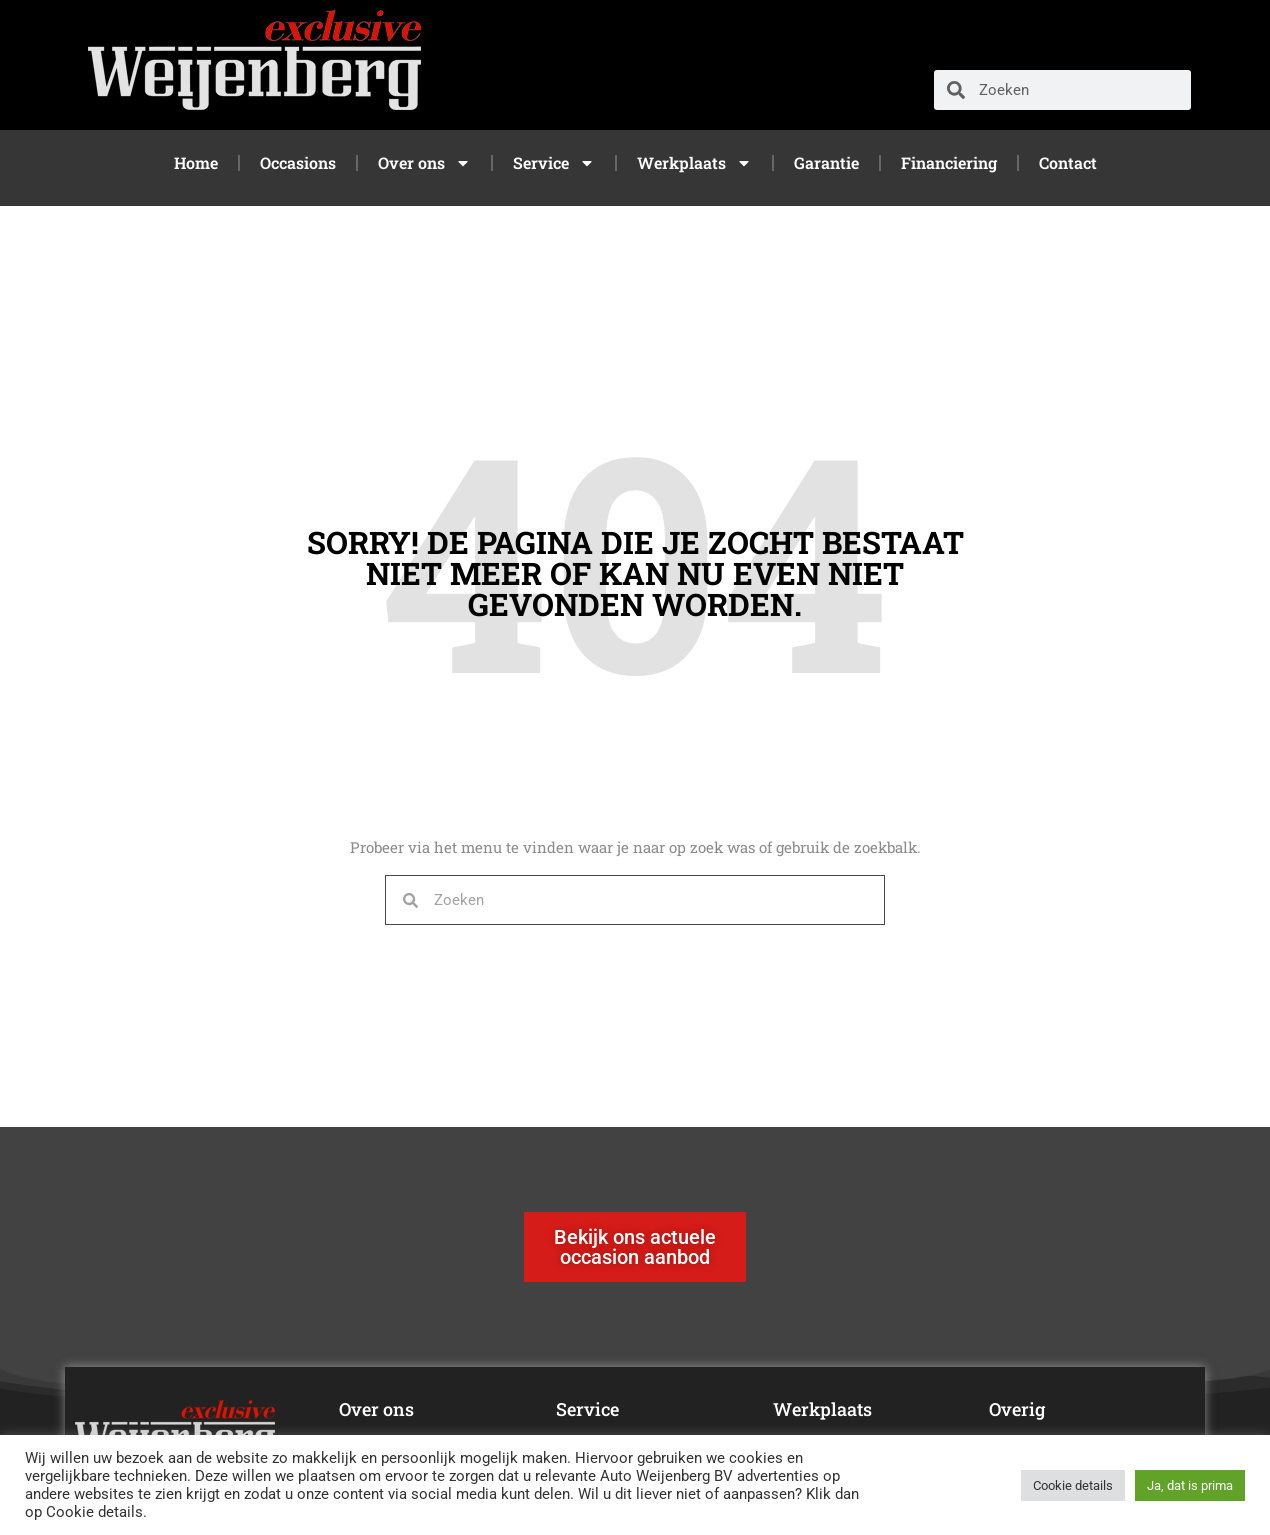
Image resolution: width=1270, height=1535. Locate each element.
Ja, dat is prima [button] (1190, 1485)
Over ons (424, 163)
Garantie (826, 162)
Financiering (949, 162)
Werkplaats (694, 163)
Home (196, 162)
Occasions (298, 162)
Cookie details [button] (1073, 1485)
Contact (1068, 162)
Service (554, 163)
